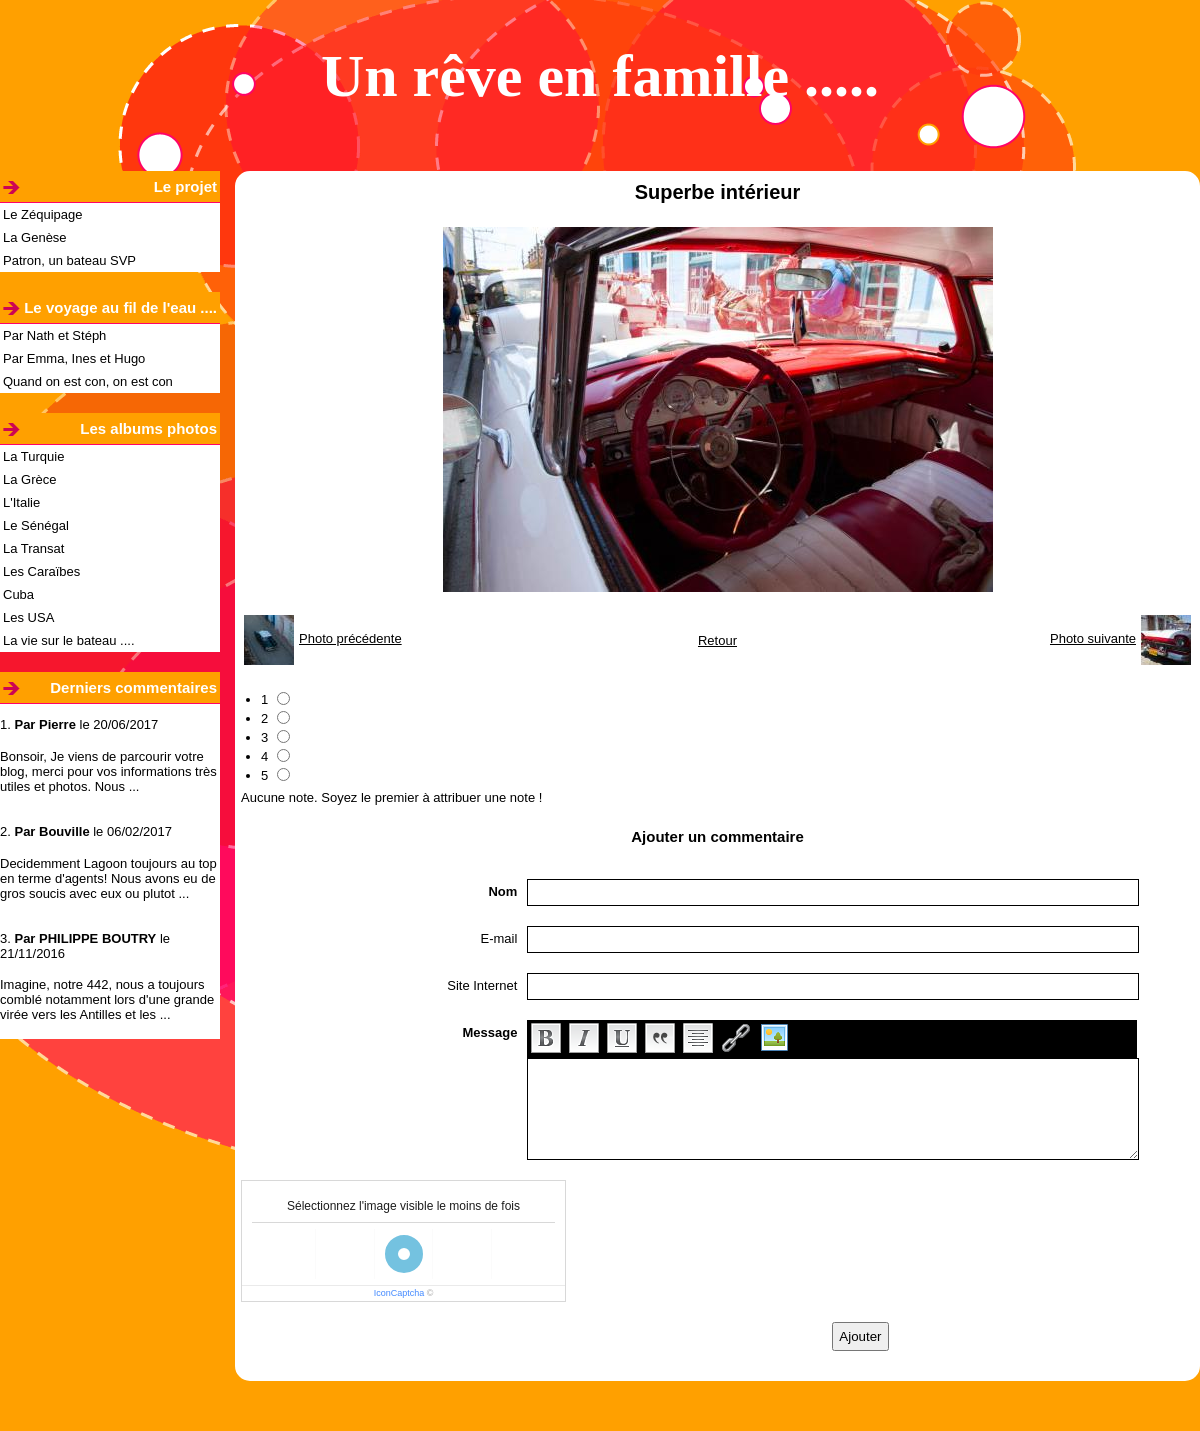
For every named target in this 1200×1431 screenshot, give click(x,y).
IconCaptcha (399, 1293)
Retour (717, 640)
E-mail (499, 938)
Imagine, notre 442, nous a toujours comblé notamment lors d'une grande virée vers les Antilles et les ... (107, 999)
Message (489, 1032)
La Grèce (29, 479)
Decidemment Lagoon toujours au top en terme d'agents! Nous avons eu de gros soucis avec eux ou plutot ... (108, 878)
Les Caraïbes (41, 571)
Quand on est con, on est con (88, 381)
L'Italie (21, 502)
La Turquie (33, 456)
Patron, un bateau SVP (69, 260)
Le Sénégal (36, 525)
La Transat (33, 548)
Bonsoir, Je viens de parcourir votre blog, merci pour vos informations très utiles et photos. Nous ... (108, 771)
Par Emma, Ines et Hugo (74, 358)
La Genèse (35, 237)
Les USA (28, 617)
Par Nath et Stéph (54, 335)
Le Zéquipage (43, 214)
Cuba (18, 594)
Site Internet (482, 985)
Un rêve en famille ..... (600, 76)
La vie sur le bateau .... (69, 640)
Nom (502, 891)
